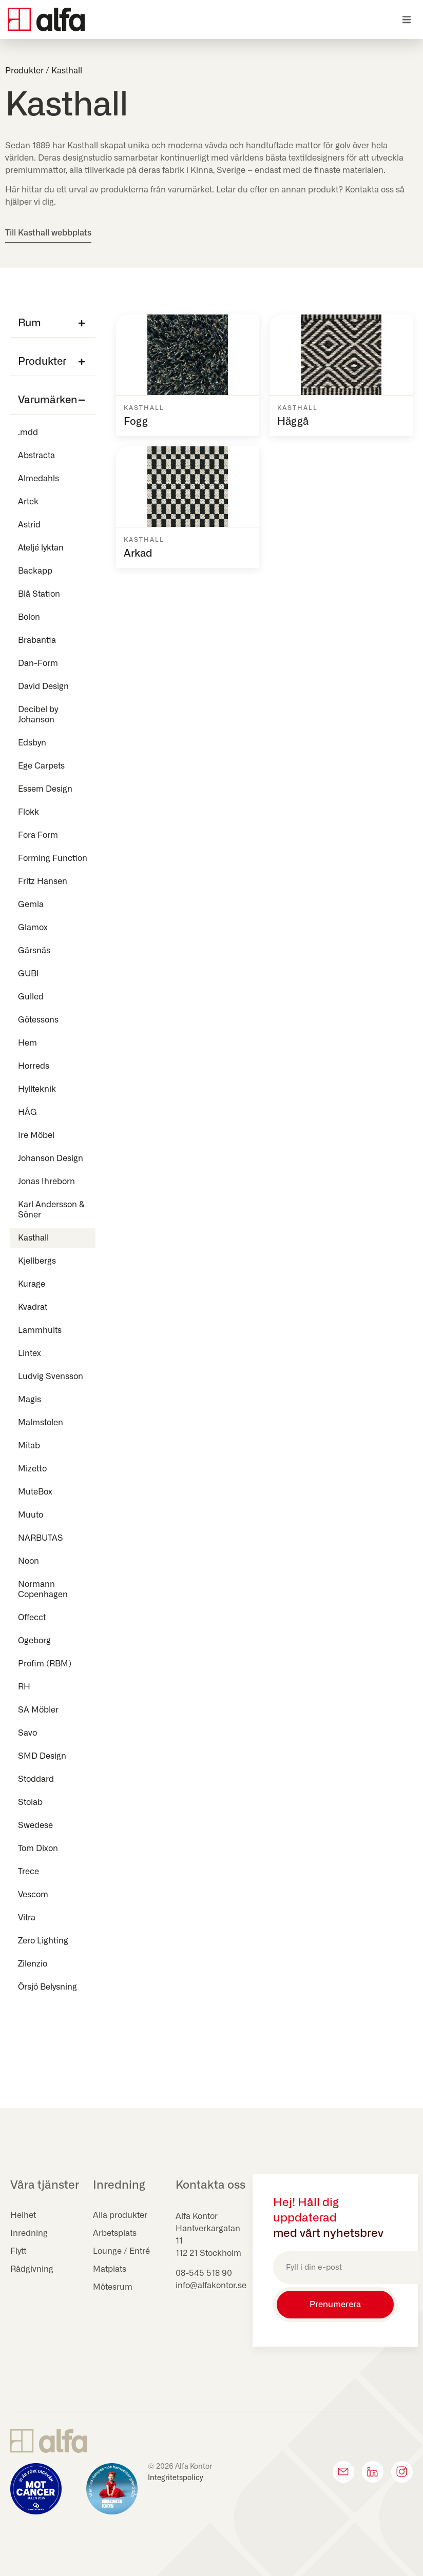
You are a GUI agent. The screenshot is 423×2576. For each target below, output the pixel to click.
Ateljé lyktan (41, 548)
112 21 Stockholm (208, 2253)
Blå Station (39, 594)
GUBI (28, 974)
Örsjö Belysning (47, 1987)
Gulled (33, 997)
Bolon (29, 617)
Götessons (38, 1020)
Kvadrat (32, 1307)
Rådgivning (31, 2269)
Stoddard (36, 1779)
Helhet (23, 2215)
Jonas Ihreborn (46, 1181)
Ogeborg (34, 1641)
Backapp (35, 571)
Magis (29, 1399)
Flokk (28, 812)
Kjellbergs (37, 1261)
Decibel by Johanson (38, 714)
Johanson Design (50, 1158)
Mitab (29, 1446)
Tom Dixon (38, 1848)
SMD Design (42, 1756)
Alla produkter (120, 2215)
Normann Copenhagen (43, 1589)
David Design (43, 686)
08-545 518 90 (204, 2273)
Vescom (33, 1895)
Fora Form (38, 835)
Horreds (33, 1066)
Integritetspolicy (175, 2478)
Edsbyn (32, 743)
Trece (28, 1871)
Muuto (30, 1515)
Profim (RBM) (44, 1664)
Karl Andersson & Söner (51, 1210)
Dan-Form (38, 663)
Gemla (31, 904)
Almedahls (38, 479)
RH (24, 1687)
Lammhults (40, 1330)
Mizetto (32, 1469)
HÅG (27, 1112)
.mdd (28, 432)
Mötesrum (112, 2287)
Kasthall (33, 1238)
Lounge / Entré (121, 2251)
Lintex (29, 1353)
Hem (27, 1043)
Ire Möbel (36, 1135)
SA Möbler (38, 1710)
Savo (27, 1733)
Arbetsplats (115, 2233)
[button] (406, 20)
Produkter (24, 71)
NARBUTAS (40, 1538)
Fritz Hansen (42, 881)
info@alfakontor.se (211, 2286)
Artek (28, 502)
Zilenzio (32, 1964)
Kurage (31, 1284)
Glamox (33, 927)
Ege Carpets (41, 766)
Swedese (35, 1825)
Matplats (109, 2269)
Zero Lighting (43, 1941)
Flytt (18, 2251)
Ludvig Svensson (50, 1376)
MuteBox (35, 1492)
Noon (28, 1561)
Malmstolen (40, 1423)
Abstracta (36, 455)
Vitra (26, 1918)
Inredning (29, 2233)
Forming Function (52, 858)
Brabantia (37, 640)
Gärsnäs (34, 951)
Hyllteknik (37, 1089)
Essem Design (45, 789)
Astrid (29, 525)
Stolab (30, 1802)
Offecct (32, 1618)
